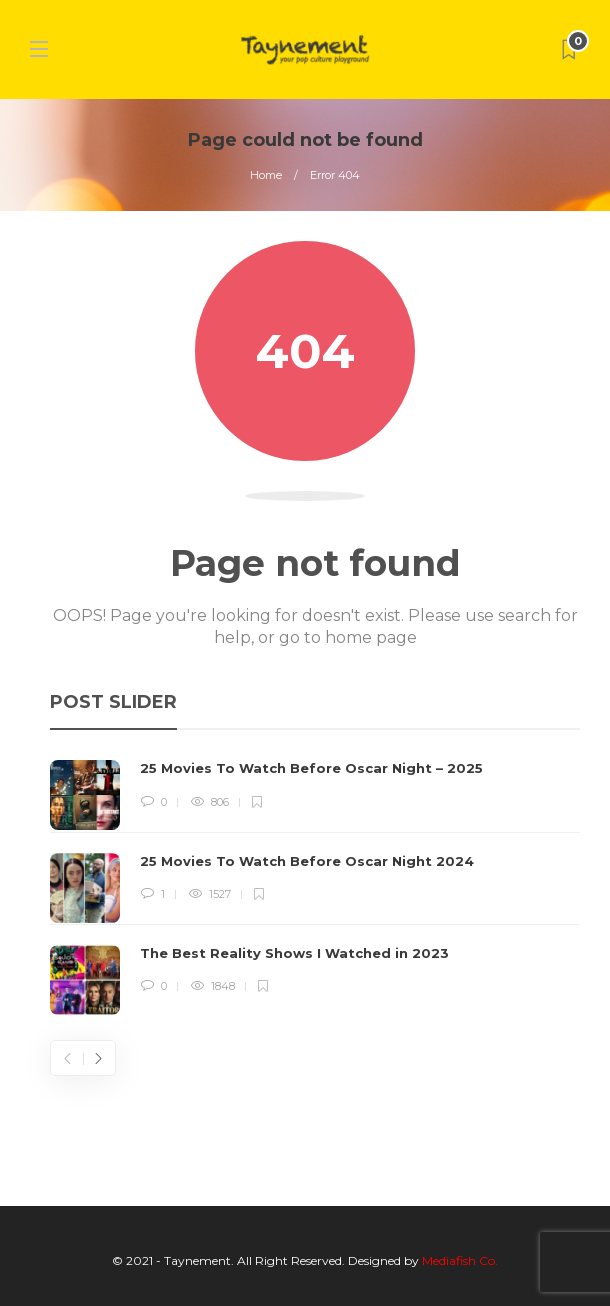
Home (266, 175)
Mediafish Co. (460, 1260)
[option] (315, 887)
